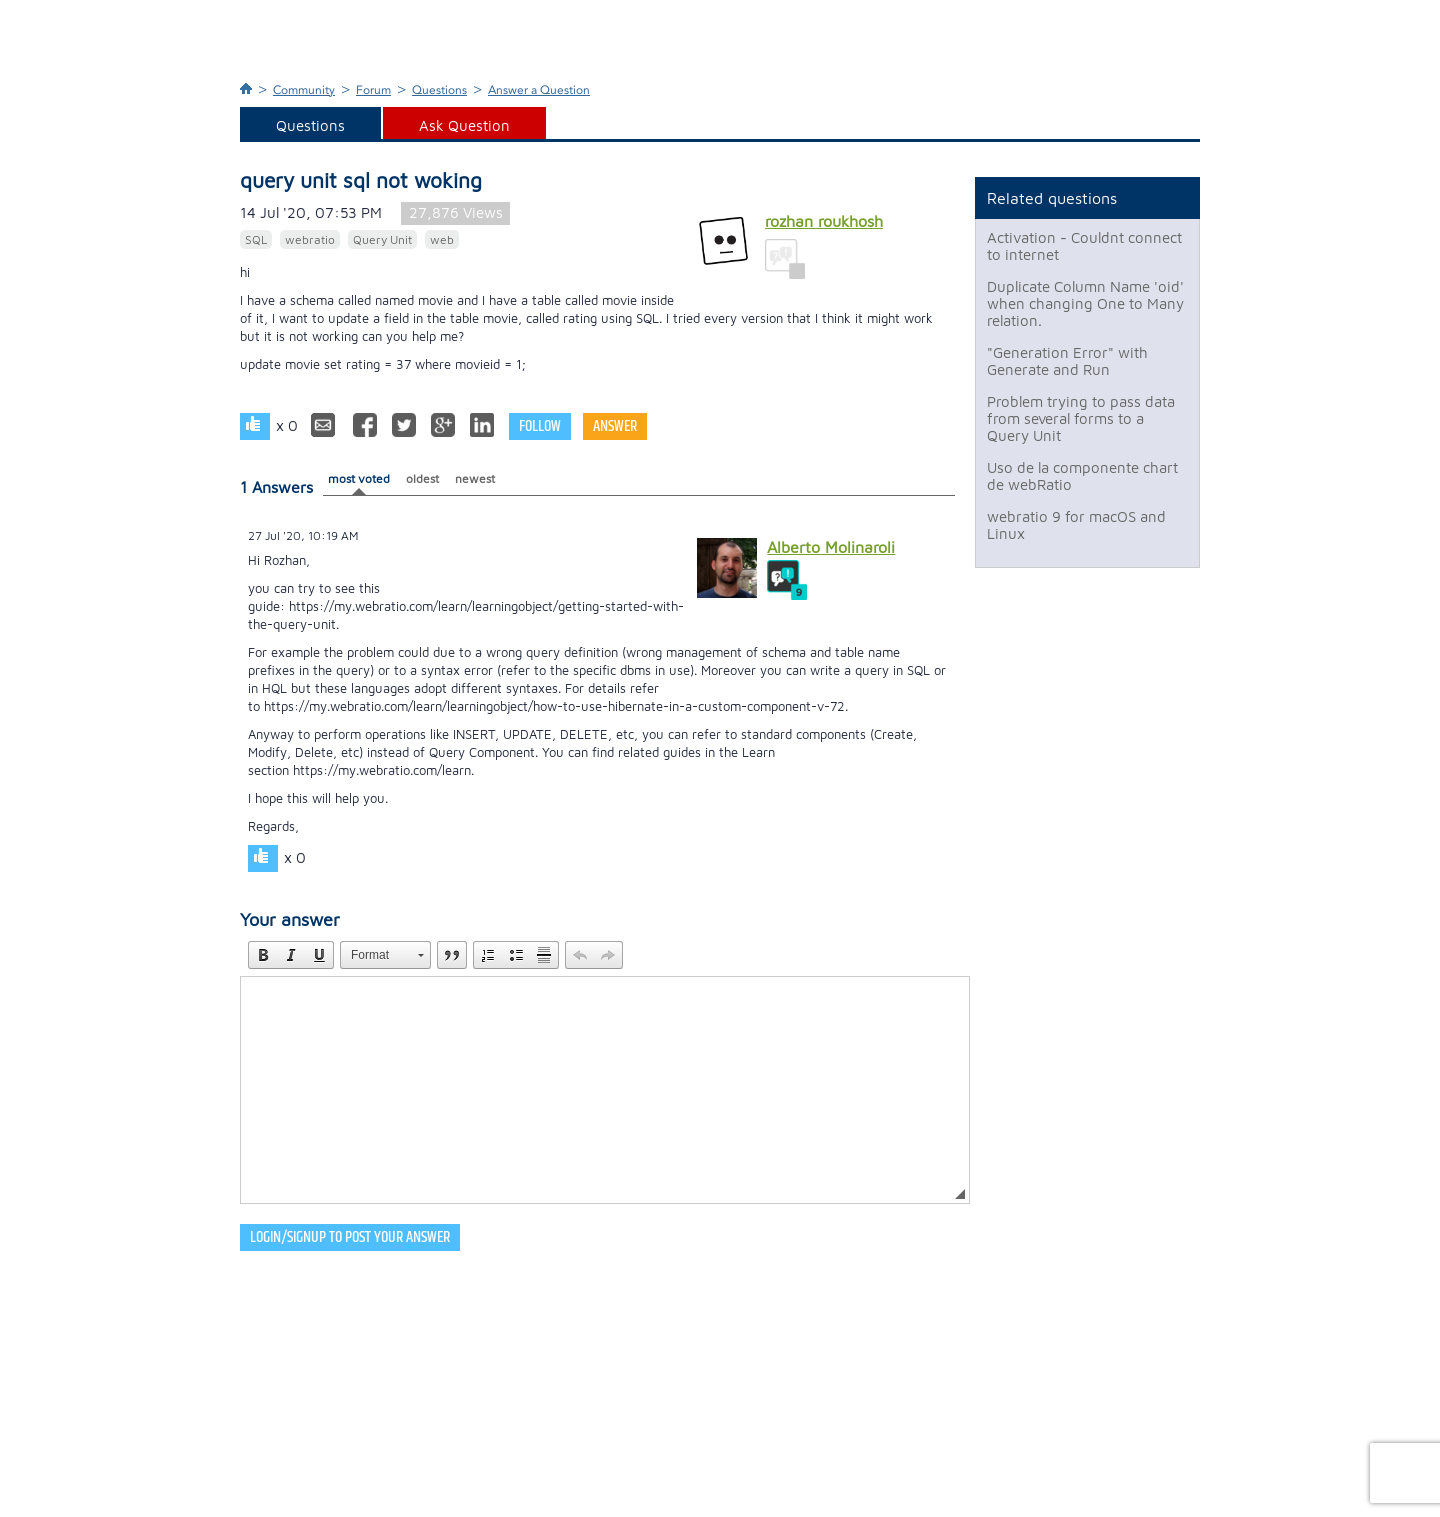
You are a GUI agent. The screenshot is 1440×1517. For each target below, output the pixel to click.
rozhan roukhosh (824, 221)
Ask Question (464, 125)
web (442, 239)
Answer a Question (539, 90)
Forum (373, 90)
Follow (540, 426)
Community (304, 90)
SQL (256, 239)
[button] (263, 955)
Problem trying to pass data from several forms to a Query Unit (1081, 418)
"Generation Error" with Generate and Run (1067, 361)
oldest (422, 478)
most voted (359, 478)
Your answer (290, 919)
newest (475, 478)
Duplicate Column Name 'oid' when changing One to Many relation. (1085, 303)
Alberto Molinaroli (831, 547)
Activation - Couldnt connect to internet (1084, 246)
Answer (615, 426)
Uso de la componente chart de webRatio (1082, 476)
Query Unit (382, 239)
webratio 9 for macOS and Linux (1076, 525)
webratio (310, 239)
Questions (439, 90)
